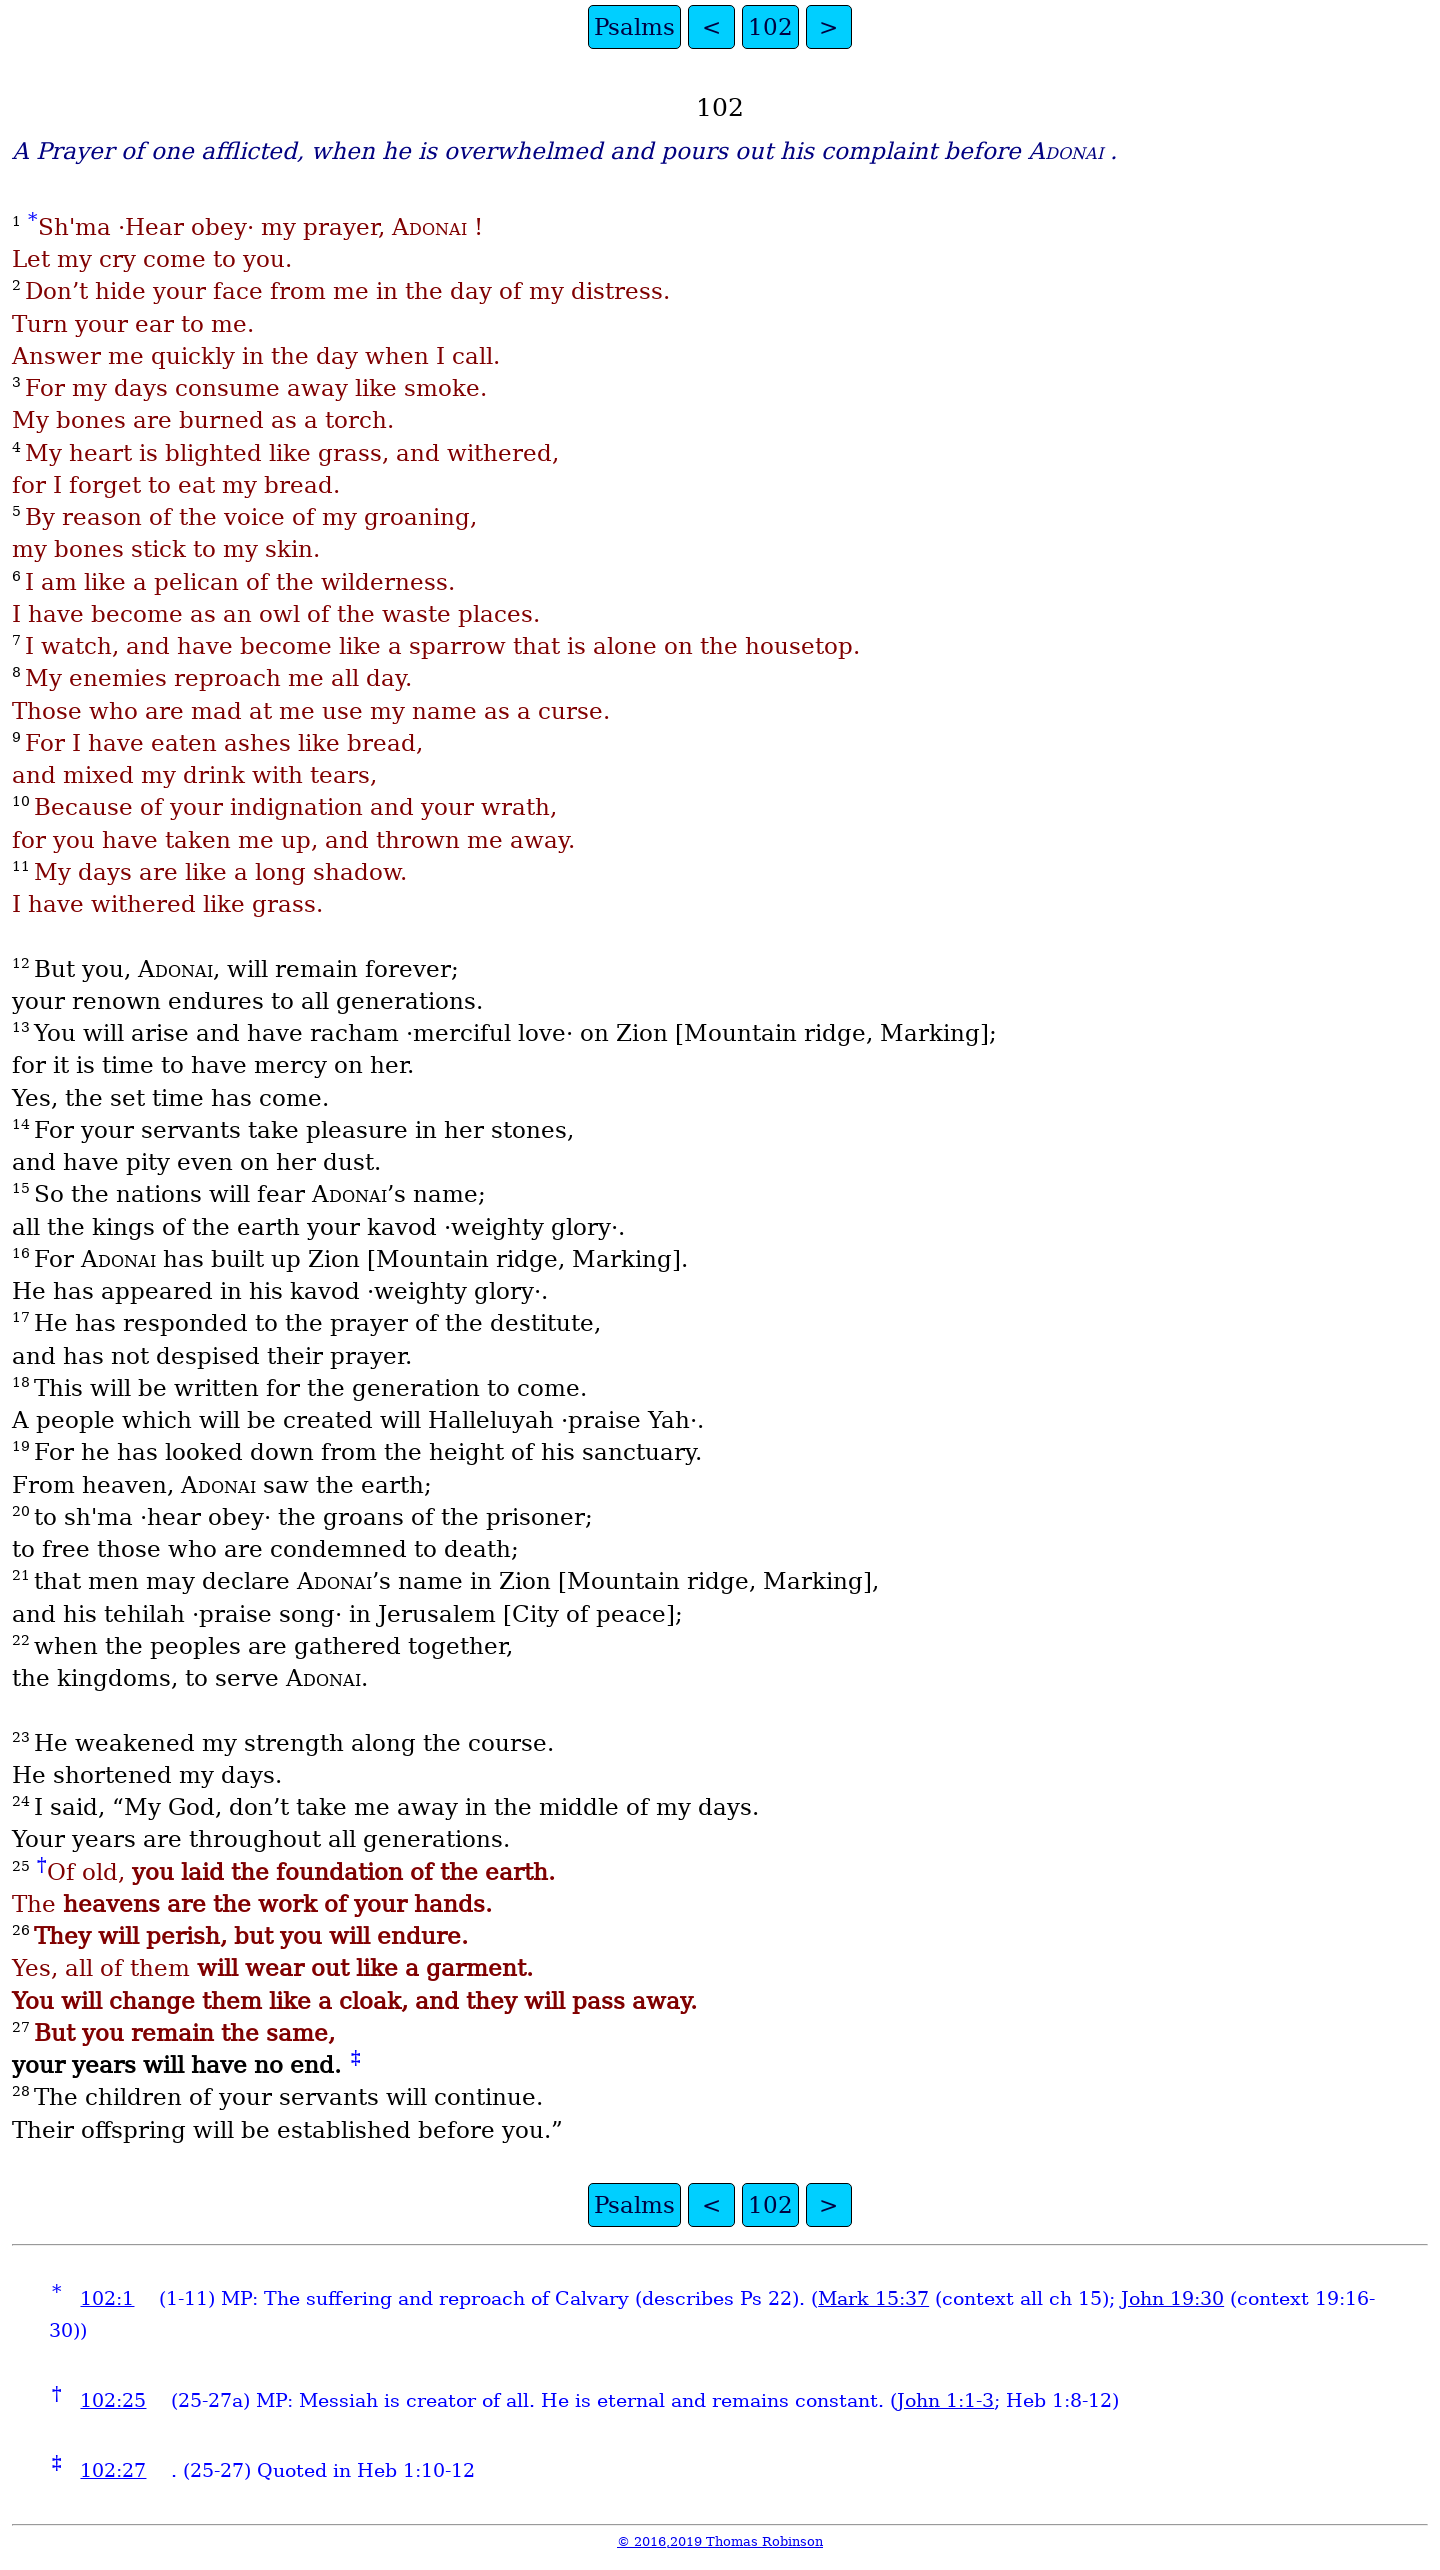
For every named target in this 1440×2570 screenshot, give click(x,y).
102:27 (113, 2470)
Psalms (634, 27)
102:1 (107, 2298)
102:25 (113, 2400)
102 (770, 27)
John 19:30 (1172, 2298)
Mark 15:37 (873, 2298)
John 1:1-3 (945, 2400)
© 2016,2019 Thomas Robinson (720, 2541)
